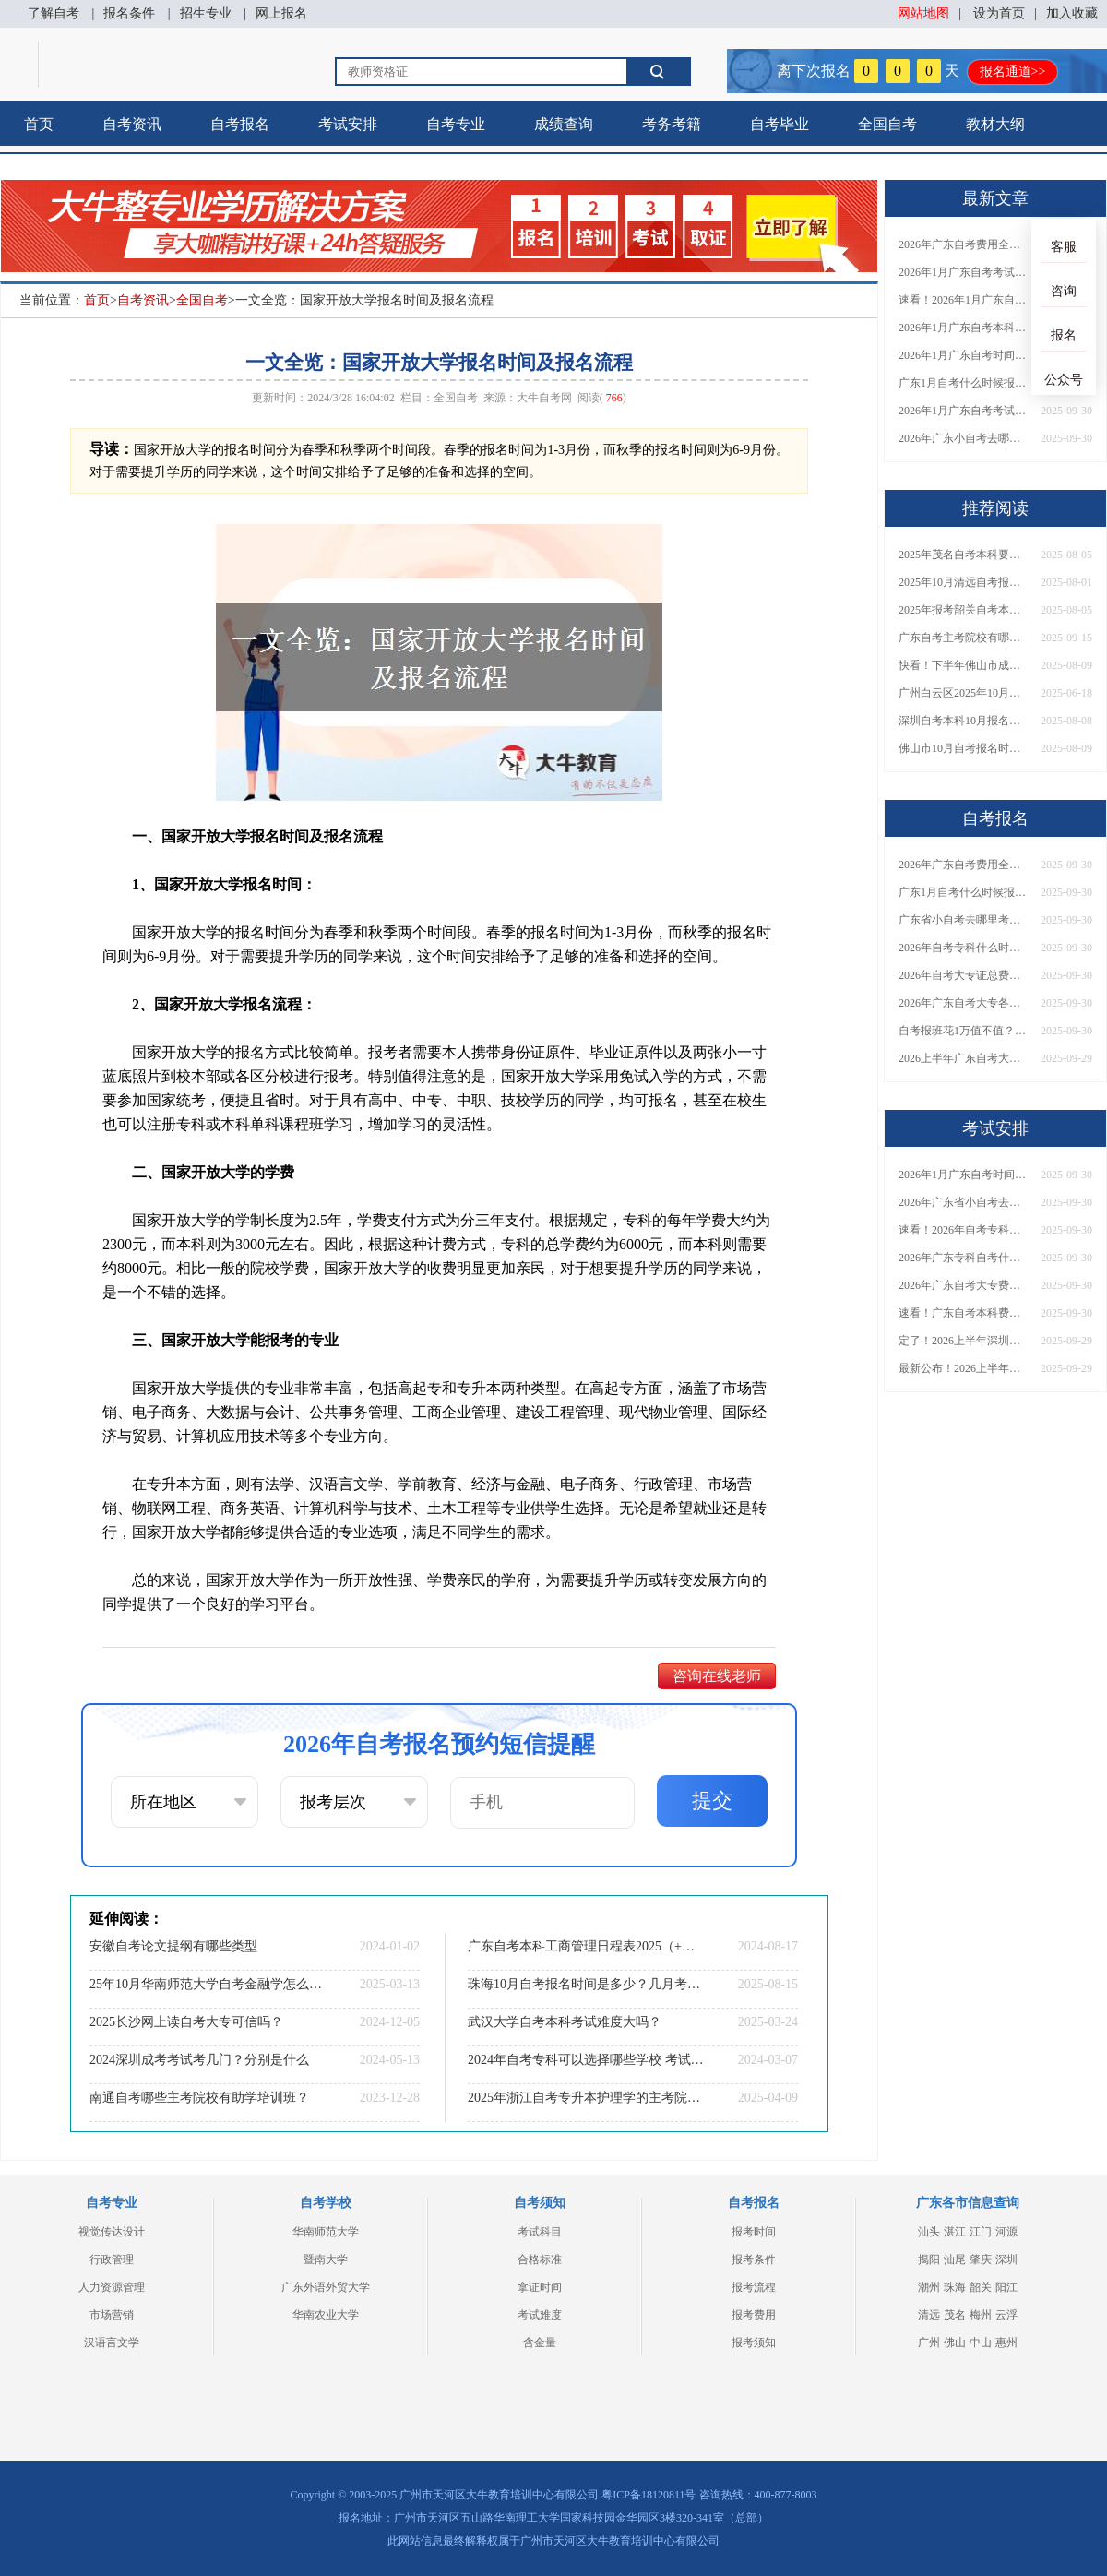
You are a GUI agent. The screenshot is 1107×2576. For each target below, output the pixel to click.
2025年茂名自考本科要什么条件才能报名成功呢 (963, 554)
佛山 (955, 2342)
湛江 (955, 2231)
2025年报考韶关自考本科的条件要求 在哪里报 (963, 609)
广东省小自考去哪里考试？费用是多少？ (963, 919)
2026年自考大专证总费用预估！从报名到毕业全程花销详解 (963, 975)
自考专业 (455, 124)
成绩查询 (563, 124)
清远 (929, 2314)
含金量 (539, 2342)
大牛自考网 (544, 397)
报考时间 (754, 2231)
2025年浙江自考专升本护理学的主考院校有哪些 (586, 2098)
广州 (929, 2342)
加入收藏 (1072, 13)
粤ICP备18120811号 (648, 2494)
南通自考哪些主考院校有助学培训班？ (199, 2098)
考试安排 (347, 124)
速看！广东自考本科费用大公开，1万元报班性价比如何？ (963, 1312)
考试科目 (540, 2231)
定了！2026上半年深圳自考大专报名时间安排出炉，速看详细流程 (963, 1340)
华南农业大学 (325, 2314)
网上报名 (281, 13)
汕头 (929, 2231)
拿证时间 (540, 2287)
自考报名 (239, 124)
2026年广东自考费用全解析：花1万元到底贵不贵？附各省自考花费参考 (963, 244)
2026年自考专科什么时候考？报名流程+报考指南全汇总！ (963, 947)
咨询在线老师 (717, 1676)
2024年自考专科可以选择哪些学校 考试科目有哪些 (586, 2060)
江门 (981, 2231)
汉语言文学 (111, 2342)
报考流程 (754, 2287)
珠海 (955, 2287)
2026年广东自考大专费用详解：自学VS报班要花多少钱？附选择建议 (963, 1285)
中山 (981, 2342)
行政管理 (111, 2259)
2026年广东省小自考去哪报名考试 (963, 1202)
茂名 (955, 2314)
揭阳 (929, 2259)
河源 (1006, 2231)
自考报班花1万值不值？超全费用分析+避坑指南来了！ (963, 1030)
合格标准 (540, 2259)
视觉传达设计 (111, 2231)
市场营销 (111, 2314)
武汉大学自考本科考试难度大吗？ (564, 2022)
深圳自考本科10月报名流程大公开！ (963, 720)
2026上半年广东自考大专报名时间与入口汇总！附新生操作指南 (963, 1058)
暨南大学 (326, 2259)
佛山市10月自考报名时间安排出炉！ (963, 748)
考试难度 (540, 2314)
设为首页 (999, 13)
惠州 (1006, 2342)
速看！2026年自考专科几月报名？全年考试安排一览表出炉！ (963, 1229)
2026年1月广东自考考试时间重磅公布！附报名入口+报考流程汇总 (963, 410)
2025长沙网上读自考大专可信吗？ (186, 2022)
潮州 (929, 2287)
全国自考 (887, 124)
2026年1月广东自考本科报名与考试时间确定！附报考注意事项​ (963, 327)
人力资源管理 (111, 2287)
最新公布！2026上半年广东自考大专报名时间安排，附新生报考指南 (963, 1368)
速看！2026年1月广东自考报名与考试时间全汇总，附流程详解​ (963, 299)
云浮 (1006, 2314)
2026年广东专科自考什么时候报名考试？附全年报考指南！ (963, 1257)
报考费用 (754, 2314)
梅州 (981, 2314)
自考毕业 (779, 124)
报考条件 (754, 2259)
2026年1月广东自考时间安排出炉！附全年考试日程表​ (963, 355)
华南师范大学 (325, 2231)
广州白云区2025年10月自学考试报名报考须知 (963, 692)
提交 (712, 1800)
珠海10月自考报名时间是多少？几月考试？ (586, 1984)
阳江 (1006, 2287)
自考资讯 (131, 124)
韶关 (981, 2287)
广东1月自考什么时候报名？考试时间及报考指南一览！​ (963, 382)
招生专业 (206, 13)
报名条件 (129, 13)
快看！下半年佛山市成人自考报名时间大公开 (963, 665)
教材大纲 (995, 124)
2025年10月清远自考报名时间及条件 (963, 582)
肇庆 (981, 2259)
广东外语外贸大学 (325, 2287)
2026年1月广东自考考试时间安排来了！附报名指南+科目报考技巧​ (963, 272)
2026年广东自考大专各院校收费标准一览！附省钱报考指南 (963, 1002)
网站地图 (923, 13)
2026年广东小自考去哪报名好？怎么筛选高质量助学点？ (963, 438)
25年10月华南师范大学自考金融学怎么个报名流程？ (207, 1984)
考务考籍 (671, 124)
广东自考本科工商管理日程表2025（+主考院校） (586, 1946)
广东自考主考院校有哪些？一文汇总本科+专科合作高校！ (963, 637)
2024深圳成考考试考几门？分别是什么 (199, 2060)
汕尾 (955, 2259)
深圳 (1006, 2259)
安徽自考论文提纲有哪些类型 (173, 1946)
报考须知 (754, 2342)
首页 (39, 124)
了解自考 (53, 13)
